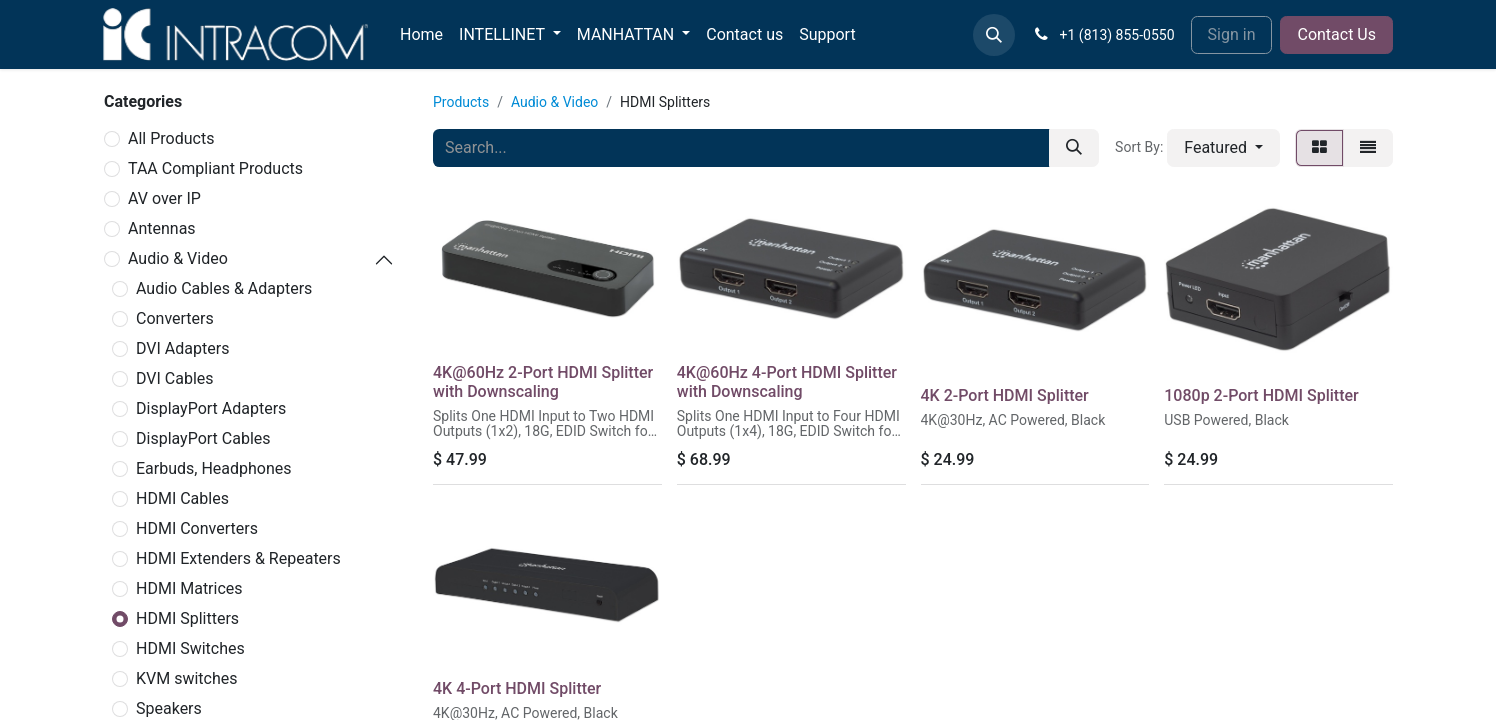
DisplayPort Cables (203, 438)
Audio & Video (178, 258)
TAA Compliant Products (215, 168)
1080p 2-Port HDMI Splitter (1261, 395)
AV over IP (164, 198)
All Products (171, 138)
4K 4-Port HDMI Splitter (517, 688)
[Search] (1074, 148)
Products (461, 102)
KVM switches (187, 678)
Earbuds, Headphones (214, 468)
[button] (994, 35)
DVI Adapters (182, 348)
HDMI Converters (197, 528)
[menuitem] (421, 35)
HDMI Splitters (187, 618)
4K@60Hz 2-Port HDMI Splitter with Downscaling (543, 382)
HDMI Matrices (189, 588)
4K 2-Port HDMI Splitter (1005, 395)
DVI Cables (175, 378)
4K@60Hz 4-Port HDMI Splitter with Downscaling (787, 382)
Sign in (1232, 34)
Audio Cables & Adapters (224, 288)
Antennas (162, 228)
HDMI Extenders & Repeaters (238, 558)
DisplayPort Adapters (211, 408)
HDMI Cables (182, 498)
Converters (175, 318)
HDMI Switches (190, 648)
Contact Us (1336, 34)
